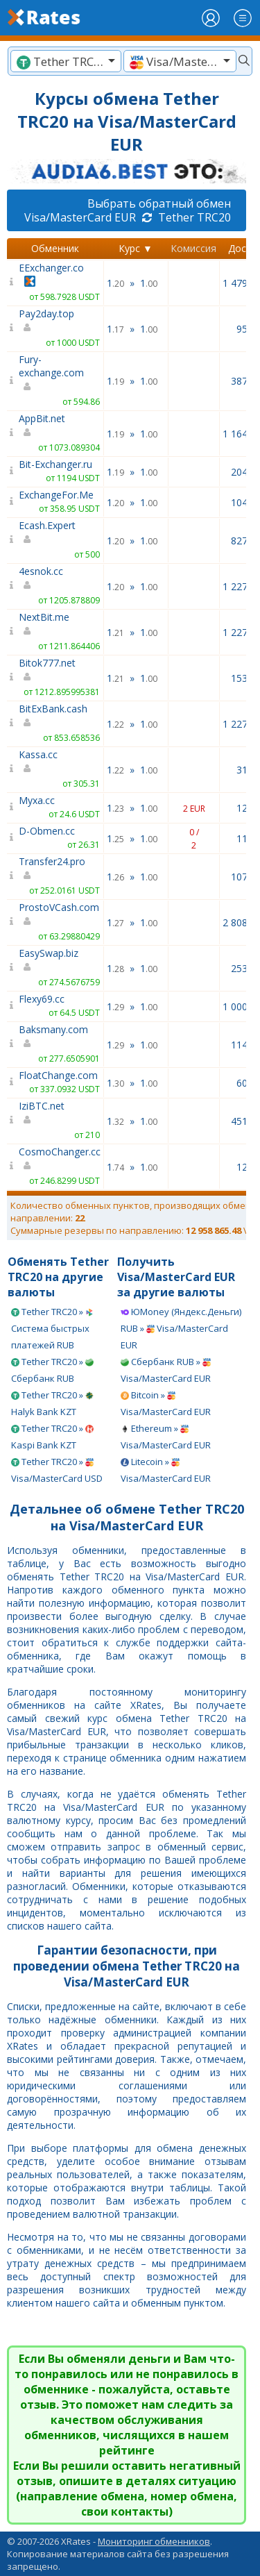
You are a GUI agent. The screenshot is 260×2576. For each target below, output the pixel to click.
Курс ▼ (136, 248)
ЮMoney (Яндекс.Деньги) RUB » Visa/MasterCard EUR (181, 1328)
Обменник (55, 248)
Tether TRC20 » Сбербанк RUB (52, 1370)
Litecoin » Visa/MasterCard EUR (166, 1469)
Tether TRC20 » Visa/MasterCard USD (57, 1469)
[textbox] (66, 61)
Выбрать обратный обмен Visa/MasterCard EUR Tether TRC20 (127, 210)
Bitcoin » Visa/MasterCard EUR (166, 1403)
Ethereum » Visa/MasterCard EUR (166, 1436)
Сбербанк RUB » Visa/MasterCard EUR (166, 1370)
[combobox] (65, 61)
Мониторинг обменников (154, 2541)
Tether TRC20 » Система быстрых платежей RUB (52, 1328)
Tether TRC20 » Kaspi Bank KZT (52, 1436)
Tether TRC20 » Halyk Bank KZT (52, 1403)
